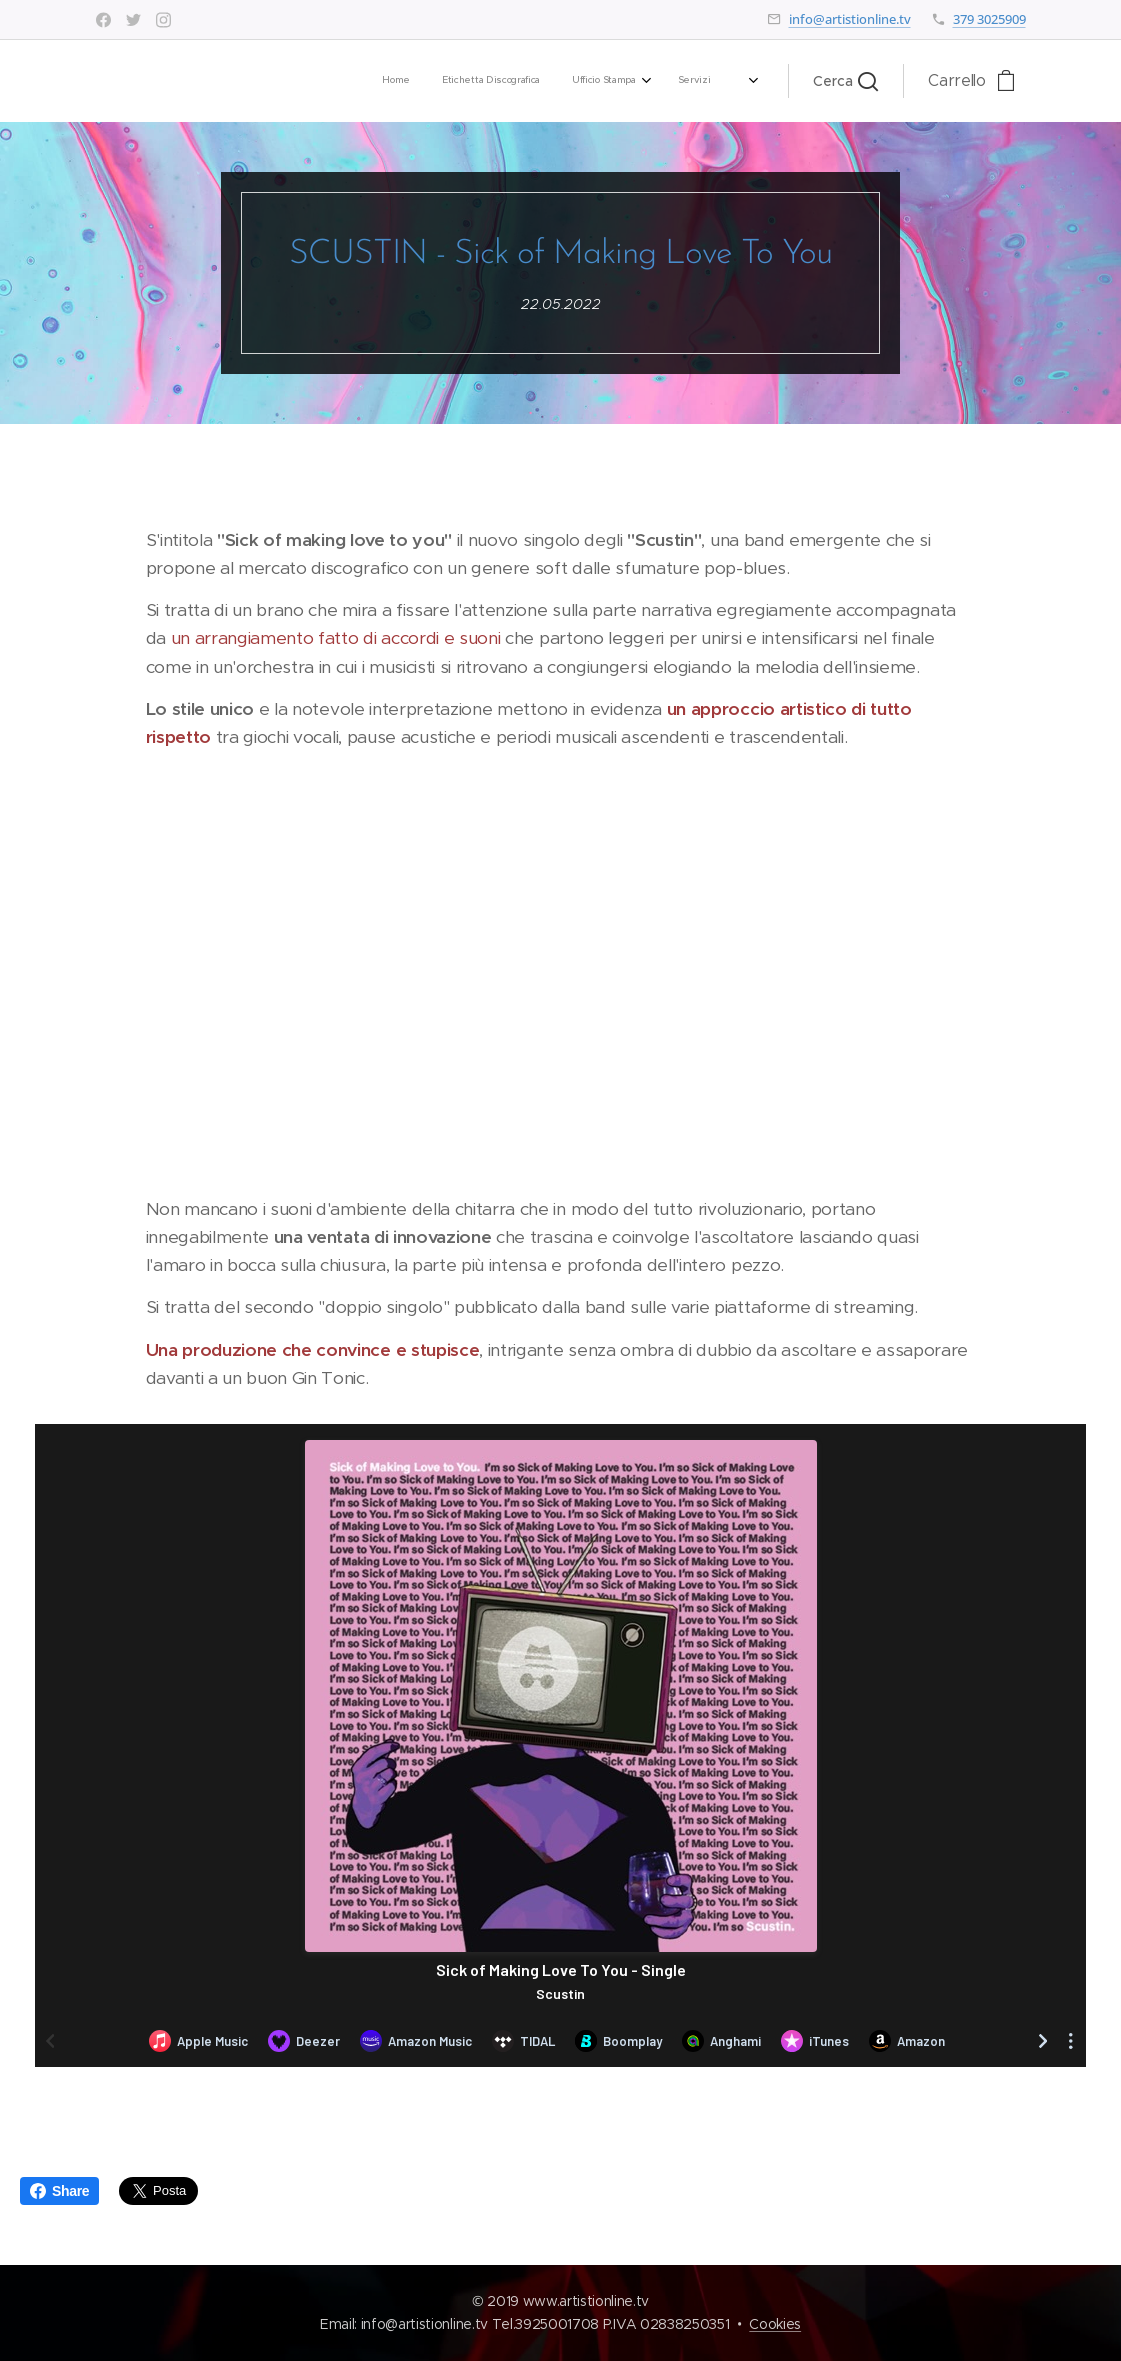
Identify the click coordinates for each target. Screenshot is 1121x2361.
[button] (845, 81)
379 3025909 (989, 19)
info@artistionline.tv (850, 19)
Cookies (775, 2324)
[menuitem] (459, 81)
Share (59, 2191)
